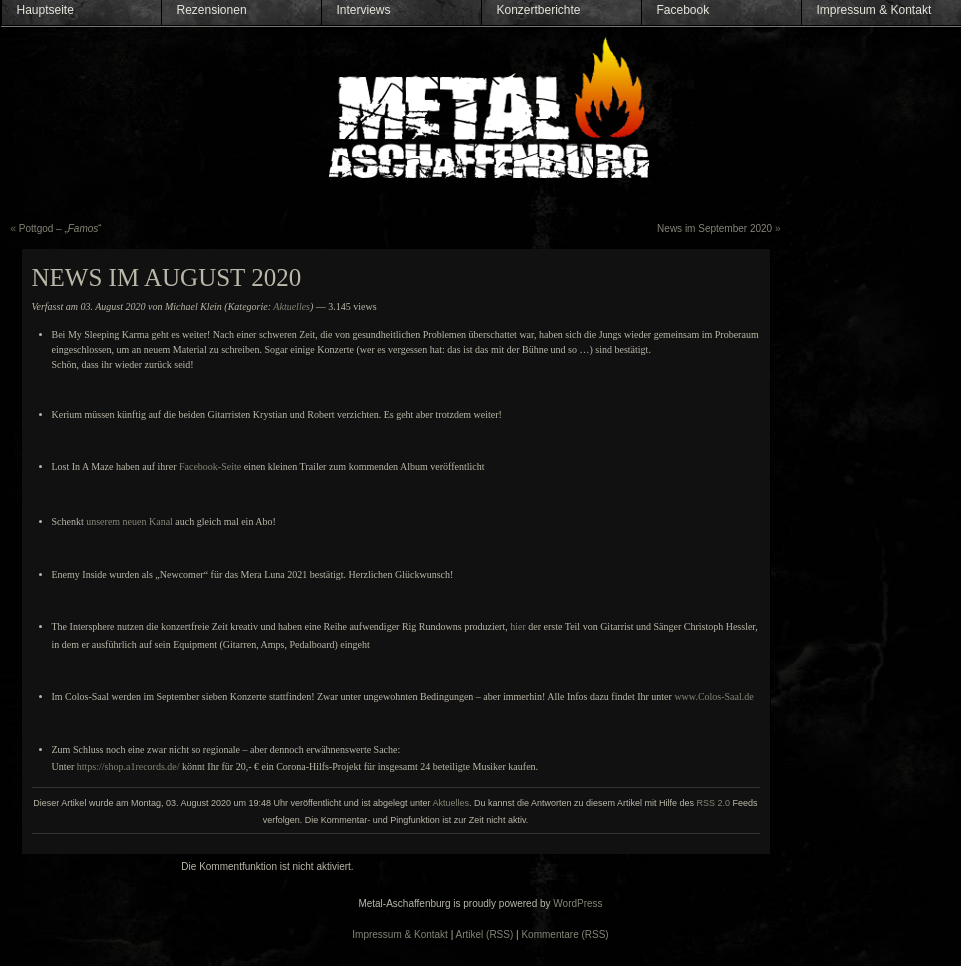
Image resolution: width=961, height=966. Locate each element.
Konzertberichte (539, 10)
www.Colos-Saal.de (713, 696)
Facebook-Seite (210, 466)
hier (518, 626)
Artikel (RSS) (485, 934)
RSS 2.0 (714, 803)
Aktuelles (291, 306)
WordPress (577, 903)
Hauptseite (45, 10)
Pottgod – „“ (60, 228)
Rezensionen (212, 10)
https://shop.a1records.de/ (128, 766)
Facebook (683, 10)
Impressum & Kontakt (874, 10)
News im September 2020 (714, 228)
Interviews (364, 10)
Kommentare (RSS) (564, 934)
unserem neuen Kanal (129, 521)
